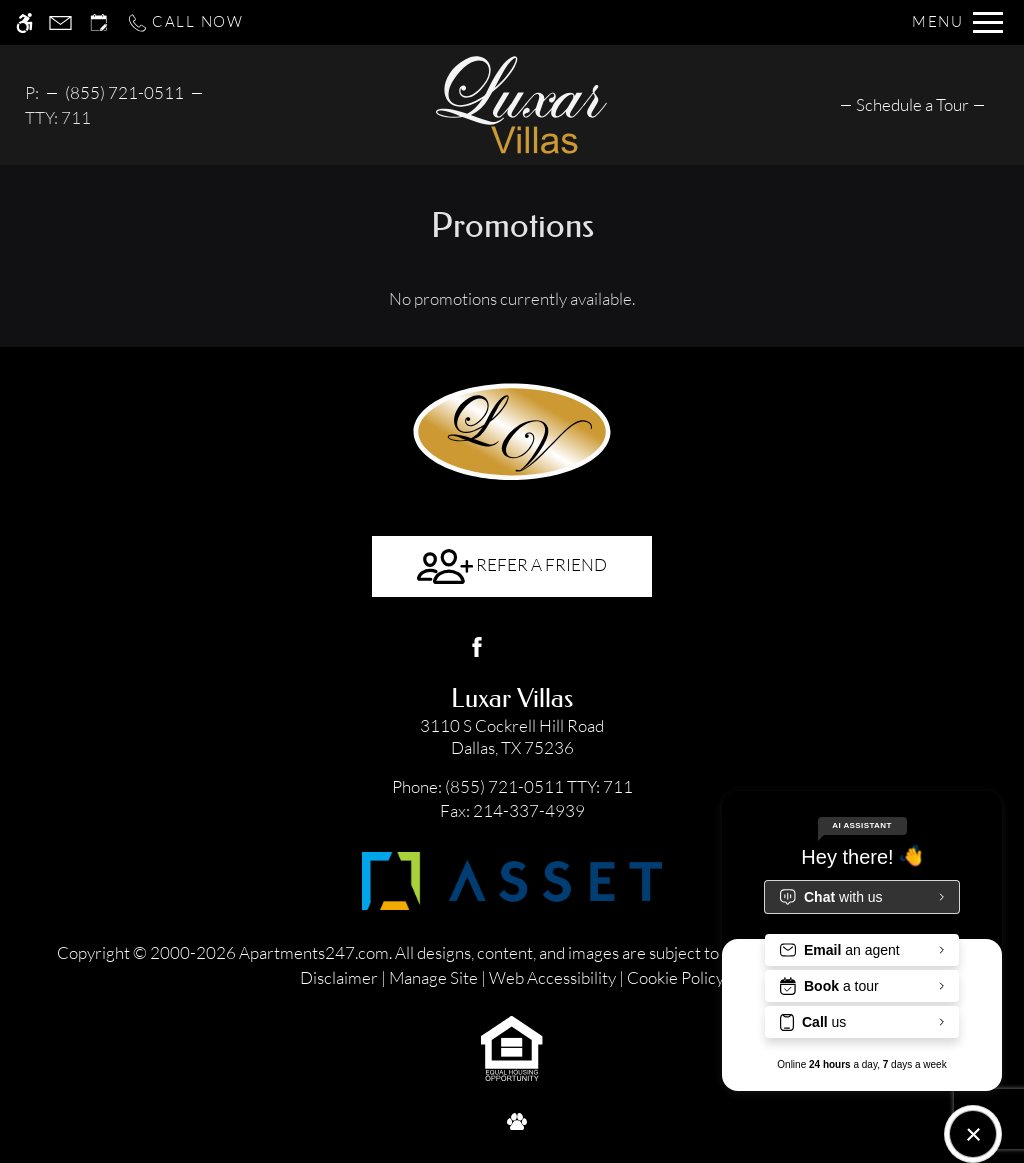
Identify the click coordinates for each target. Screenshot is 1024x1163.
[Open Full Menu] (957, 22)
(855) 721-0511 (124, 92)
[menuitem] (912, 104)
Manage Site (433, 977)
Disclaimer (339, 977)
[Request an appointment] (99, 22)
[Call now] (185, 22)
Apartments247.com (314, 952)
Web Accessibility (552, 977)
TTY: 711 (512, 786)
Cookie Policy (675, 977)
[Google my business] (547, 647)
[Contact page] (60, 22)
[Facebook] (477, 647)
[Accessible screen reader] (24, 22)
